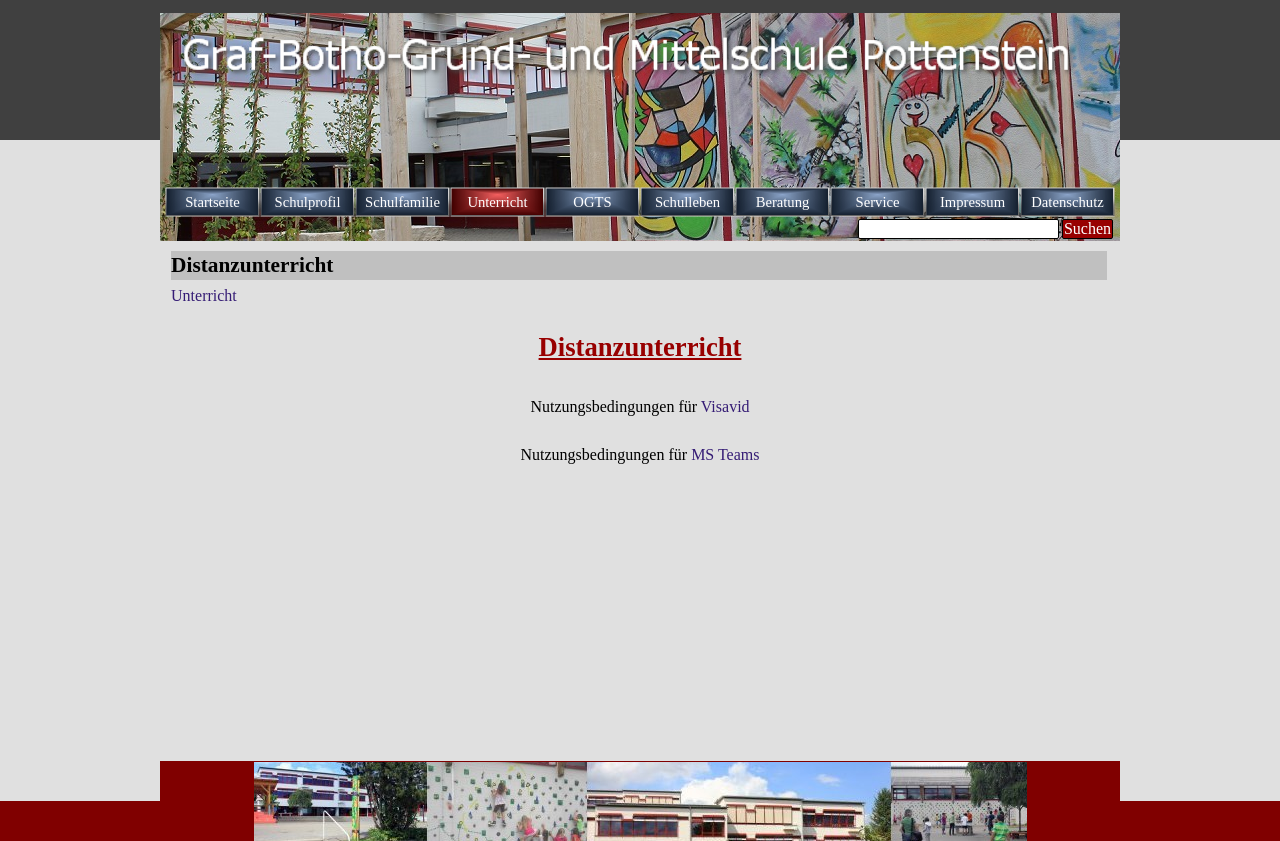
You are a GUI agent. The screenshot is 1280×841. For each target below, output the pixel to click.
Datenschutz (1067, 202)
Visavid (725, 406)
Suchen (1087, 228)
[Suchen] (958, 229)
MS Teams (725, 454)
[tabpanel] (640, 397)
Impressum (972, 202)
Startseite (212, 202)
